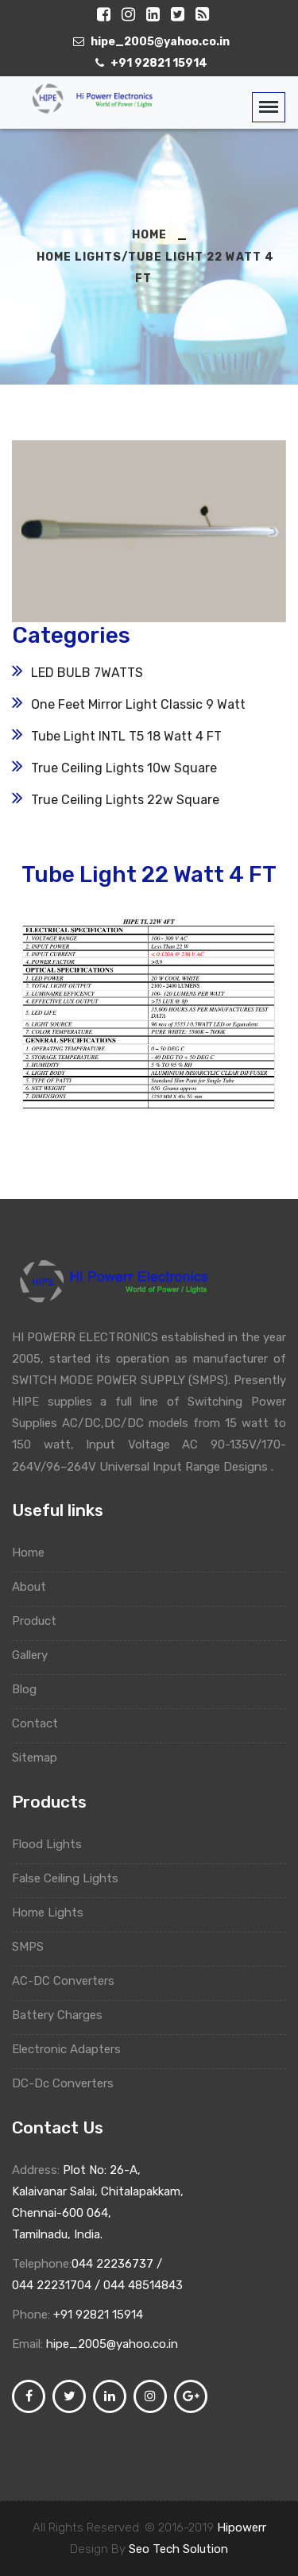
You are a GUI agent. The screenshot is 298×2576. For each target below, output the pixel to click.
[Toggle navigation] (268, 107)
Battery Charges (65, 2015)
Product (42, 1621)
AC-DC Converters (69, 1981)
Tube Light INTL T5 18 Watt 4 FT (126, 736)
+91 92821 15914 (98, 2314)
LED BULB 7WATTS (87, 672)
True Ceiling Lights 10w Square (124, 768)
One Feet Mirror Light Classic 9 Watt (138, 704)
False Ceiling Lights (71, 1878)
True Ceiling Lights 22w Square (125, 799)
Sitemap (42, 1757)
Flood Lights (53, 1844)
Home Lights (53, 1912)
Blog (32, 1689)
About (36, 1587)
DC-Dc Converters (70, 2083)
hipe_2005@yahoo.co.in (112, 2344)
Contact (42, 1723)
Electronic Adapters (72, 2049)
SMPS (34, 1947)
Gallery (37, 1655)
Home (36, 1552)
